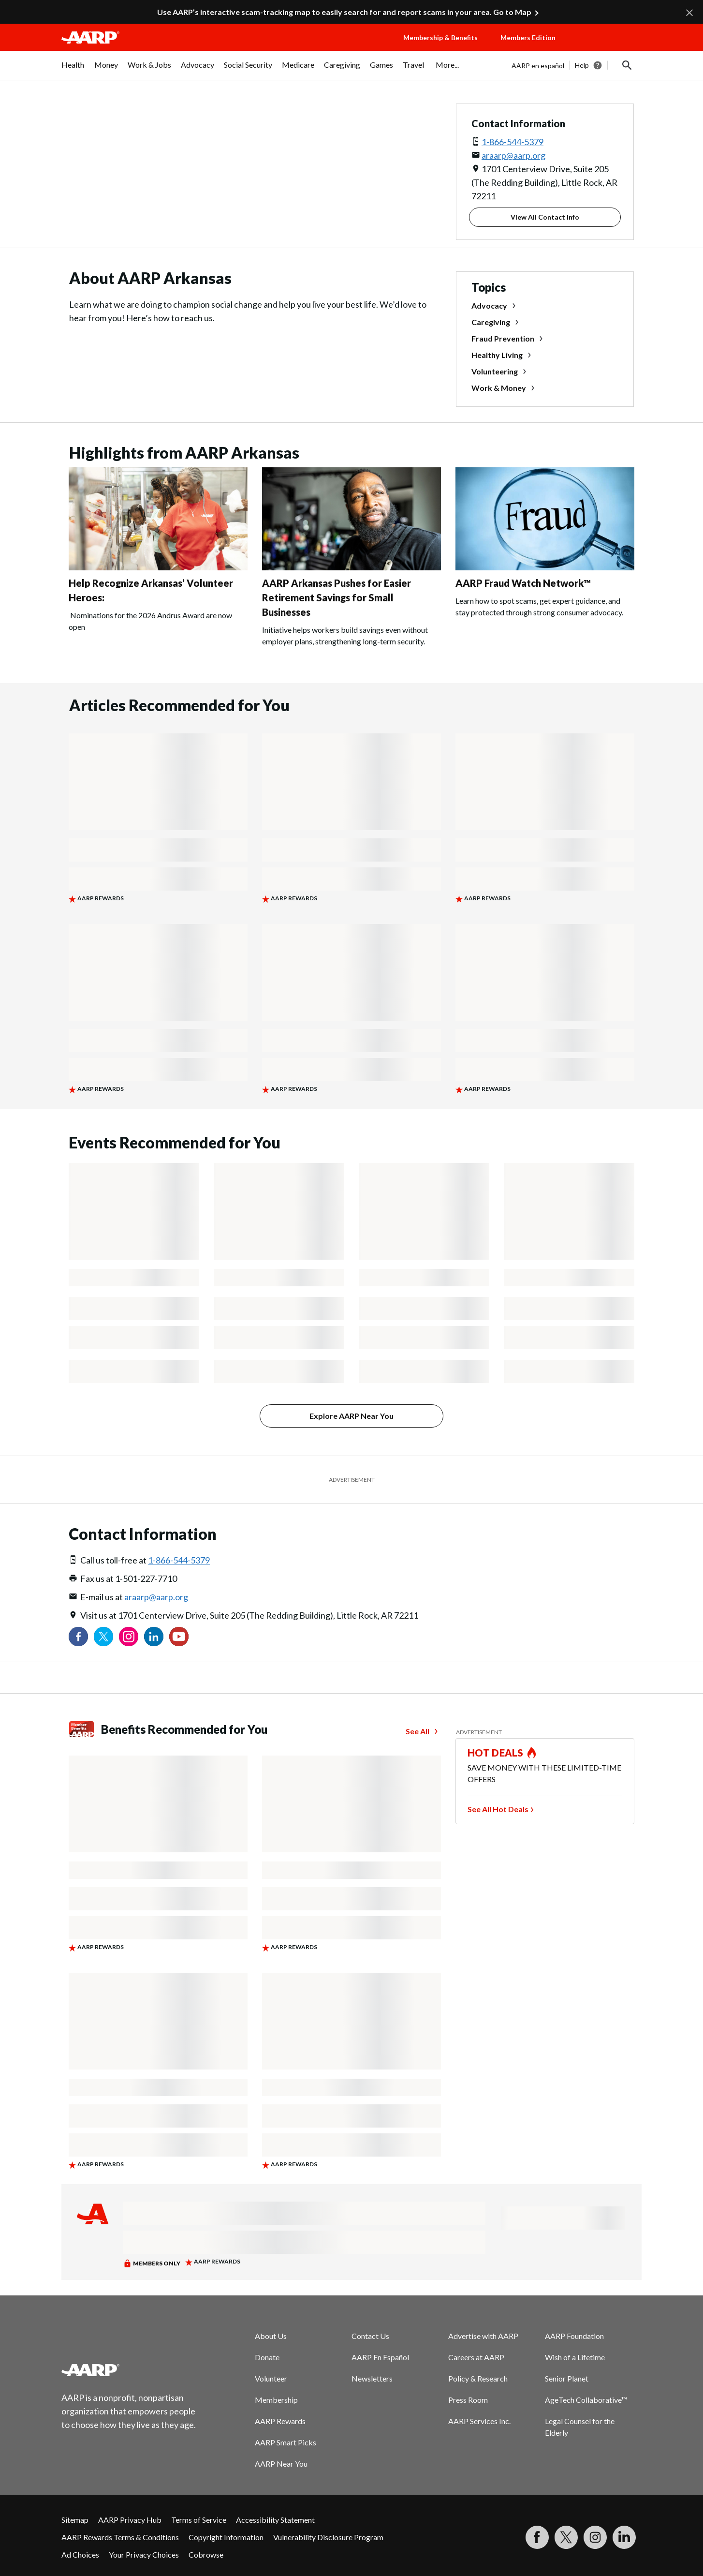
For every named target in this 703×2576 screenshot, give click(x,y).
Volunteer (271, 2378)
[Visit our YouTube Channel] (179, 1636)
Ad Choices (80, 2554)
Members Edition (528, 37)
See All (417, 1731)
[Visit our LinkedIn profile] (153, 1636)
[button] (608, 47)
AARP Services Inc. (479, 2421)
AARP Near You (281, 2463)
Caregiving (490, 322)
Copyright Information (226, 2537)
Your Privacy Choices (144, 2554)
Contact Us (370, 2335)
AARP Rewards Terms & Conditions (120, 2537)
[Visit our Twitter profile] (103, 1636)
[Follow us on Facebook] (78, 1636)
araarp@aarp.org (513, 155)
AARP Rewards (280, 2421)
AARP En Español (380, 2357)
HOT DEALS (496, 1752)
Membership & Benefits (440, 37)
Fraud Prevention (502, 338)
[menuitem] (73, 69)
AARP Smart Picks (285, 2442)
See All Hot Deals (498, 1809)
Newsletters (372, 2378)
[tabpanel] (577, 65)
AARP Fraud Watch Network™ (523, 583)
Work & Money (498, 387)
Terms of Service (198, 2519)
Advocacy (489, 305)
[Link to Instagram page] (128, 1636)
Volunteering (494, 371)
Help (582, 65)
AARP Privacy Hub (129, 2519)
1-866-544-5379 (512, 141)
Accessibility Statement (275, 2519)
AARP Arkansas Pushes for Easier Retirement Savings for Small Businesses (336, 597)
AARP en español (538, 65)
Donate (267, 2357)
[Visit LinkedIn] (624, 2537)
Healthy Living (497, 354)
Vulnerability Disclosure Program (328, 2537)
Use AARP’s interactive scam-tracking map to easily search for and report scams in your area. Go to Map (344, 11)
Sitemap (74, 2519)
